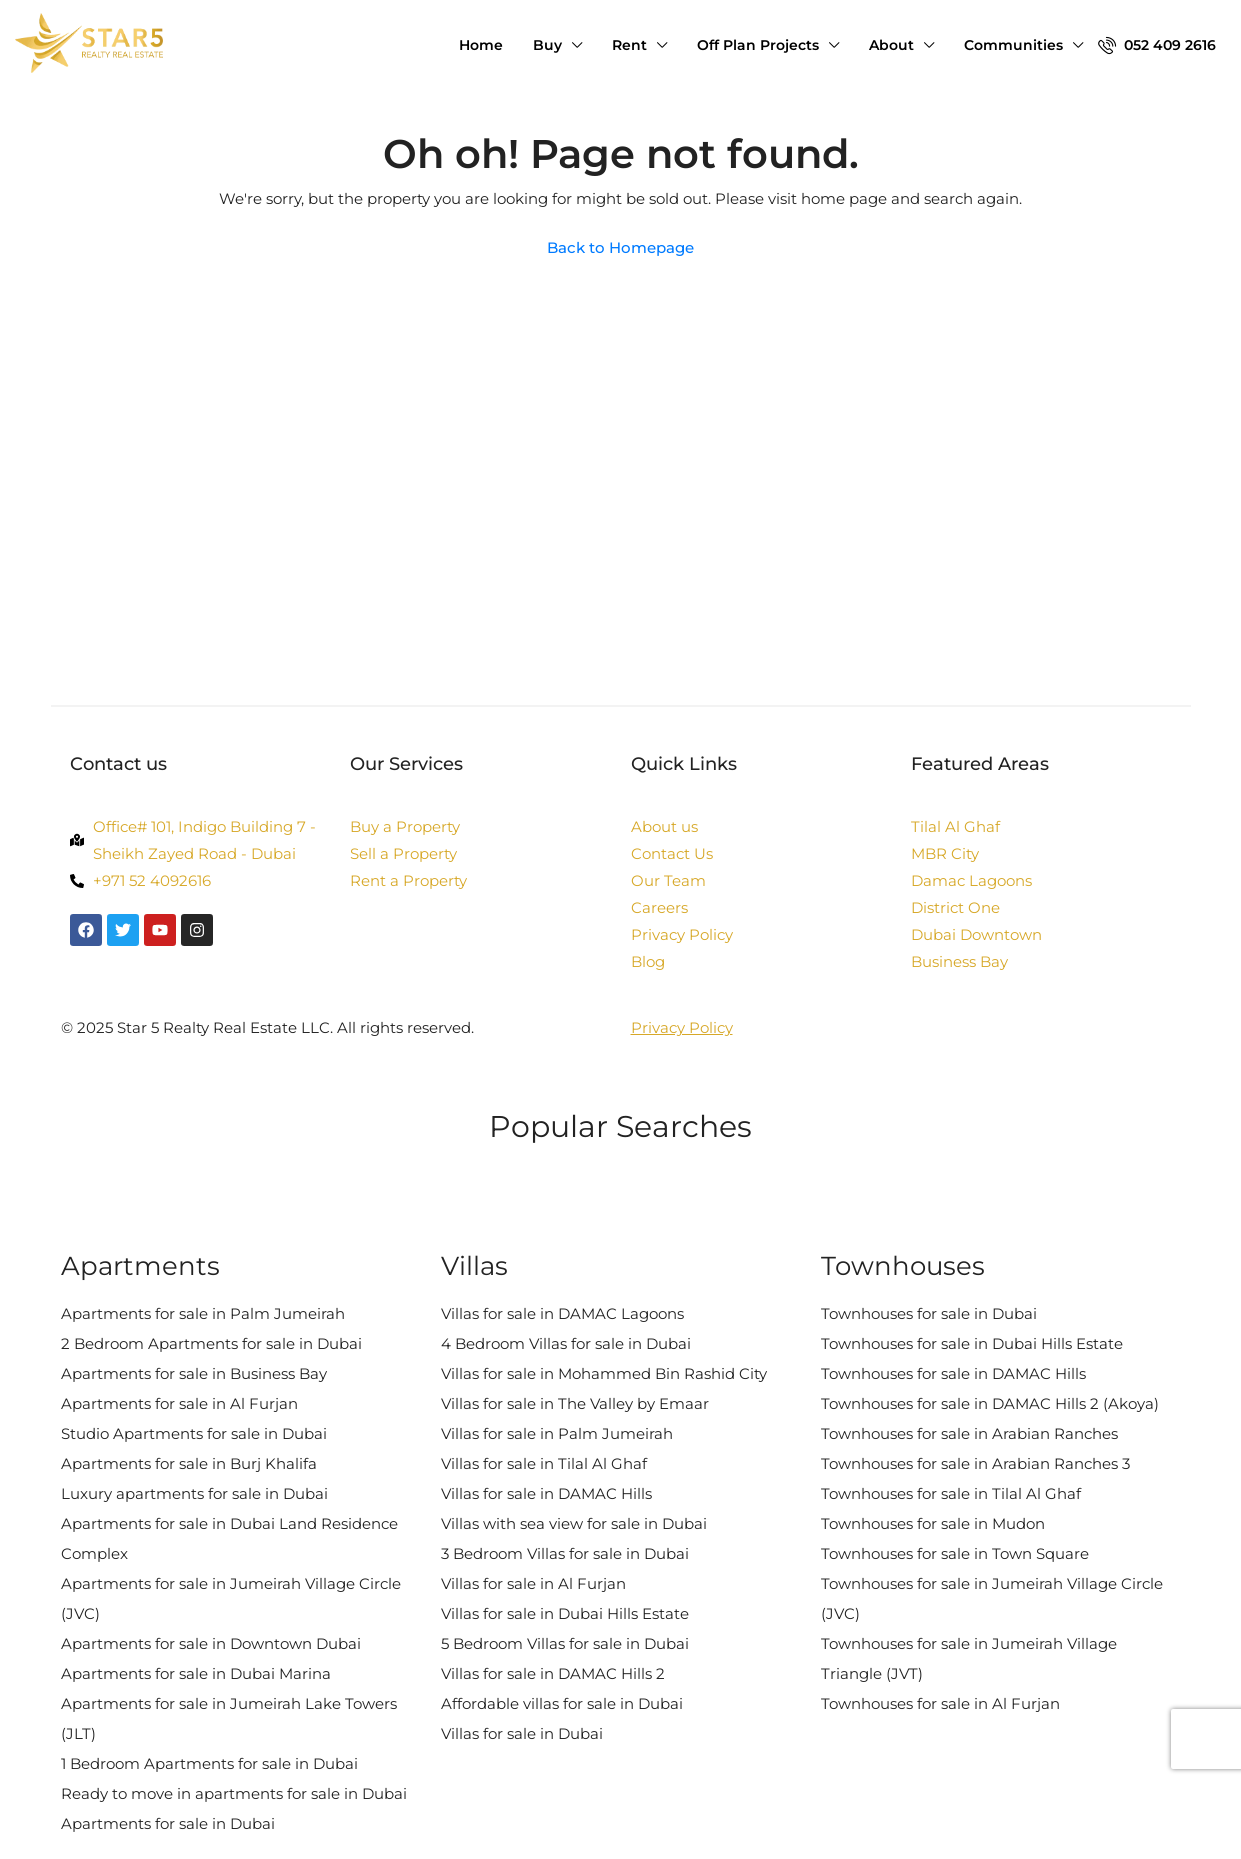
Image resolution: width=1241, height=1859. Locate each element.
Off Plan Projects (758, 45)
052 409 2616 (1157, 45)
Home (481, 45)
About (891, 45)
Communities (1013, 45)
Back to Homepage (620, 247)
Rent (629, 45)
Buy (547, 45)
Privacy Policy (682, 1027)
